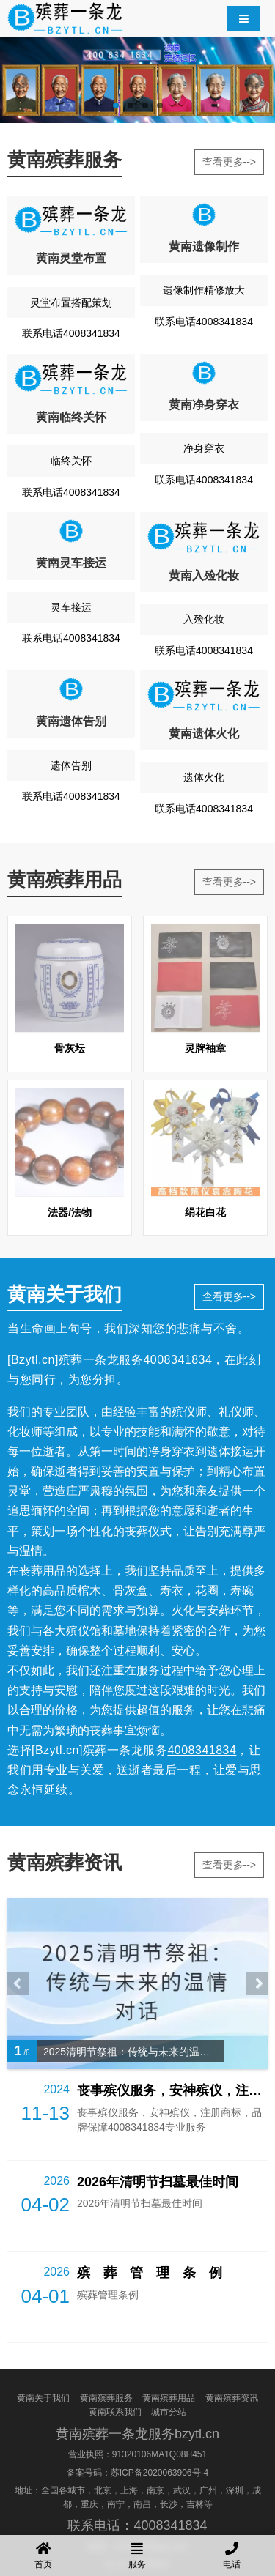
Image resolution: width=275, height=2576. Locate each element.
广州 (208, 2490)
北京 (102, 2490)
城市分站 (168, 2412)
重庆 (89, 2504)
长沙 (168, 2504)
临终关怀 (71, 461)
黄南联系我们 (115, 2412)
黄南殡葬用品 (168, 2398)
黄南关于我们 (43, 2398)
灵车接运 (71, 607)
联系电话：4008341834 (137, 2525)
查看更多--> (229, 162)
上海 (129, 2490)
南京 (155, 2490)
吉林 (195, 2504)
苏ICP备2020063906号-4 (159, 2473)
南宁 (116, 2504)
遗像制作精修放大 (204, 290)
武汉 (182, 2490)
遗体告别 (71, 765)
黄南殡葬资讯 (231, 2398)
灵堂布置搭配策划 (71, 302)
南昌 (142, 2504)
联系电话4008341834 (71, 333)
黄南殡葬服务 (106, 2398)
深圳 (234, 2490)
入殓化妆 (203, 619)
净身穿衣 (203, 448)
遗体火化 (203, 777)
